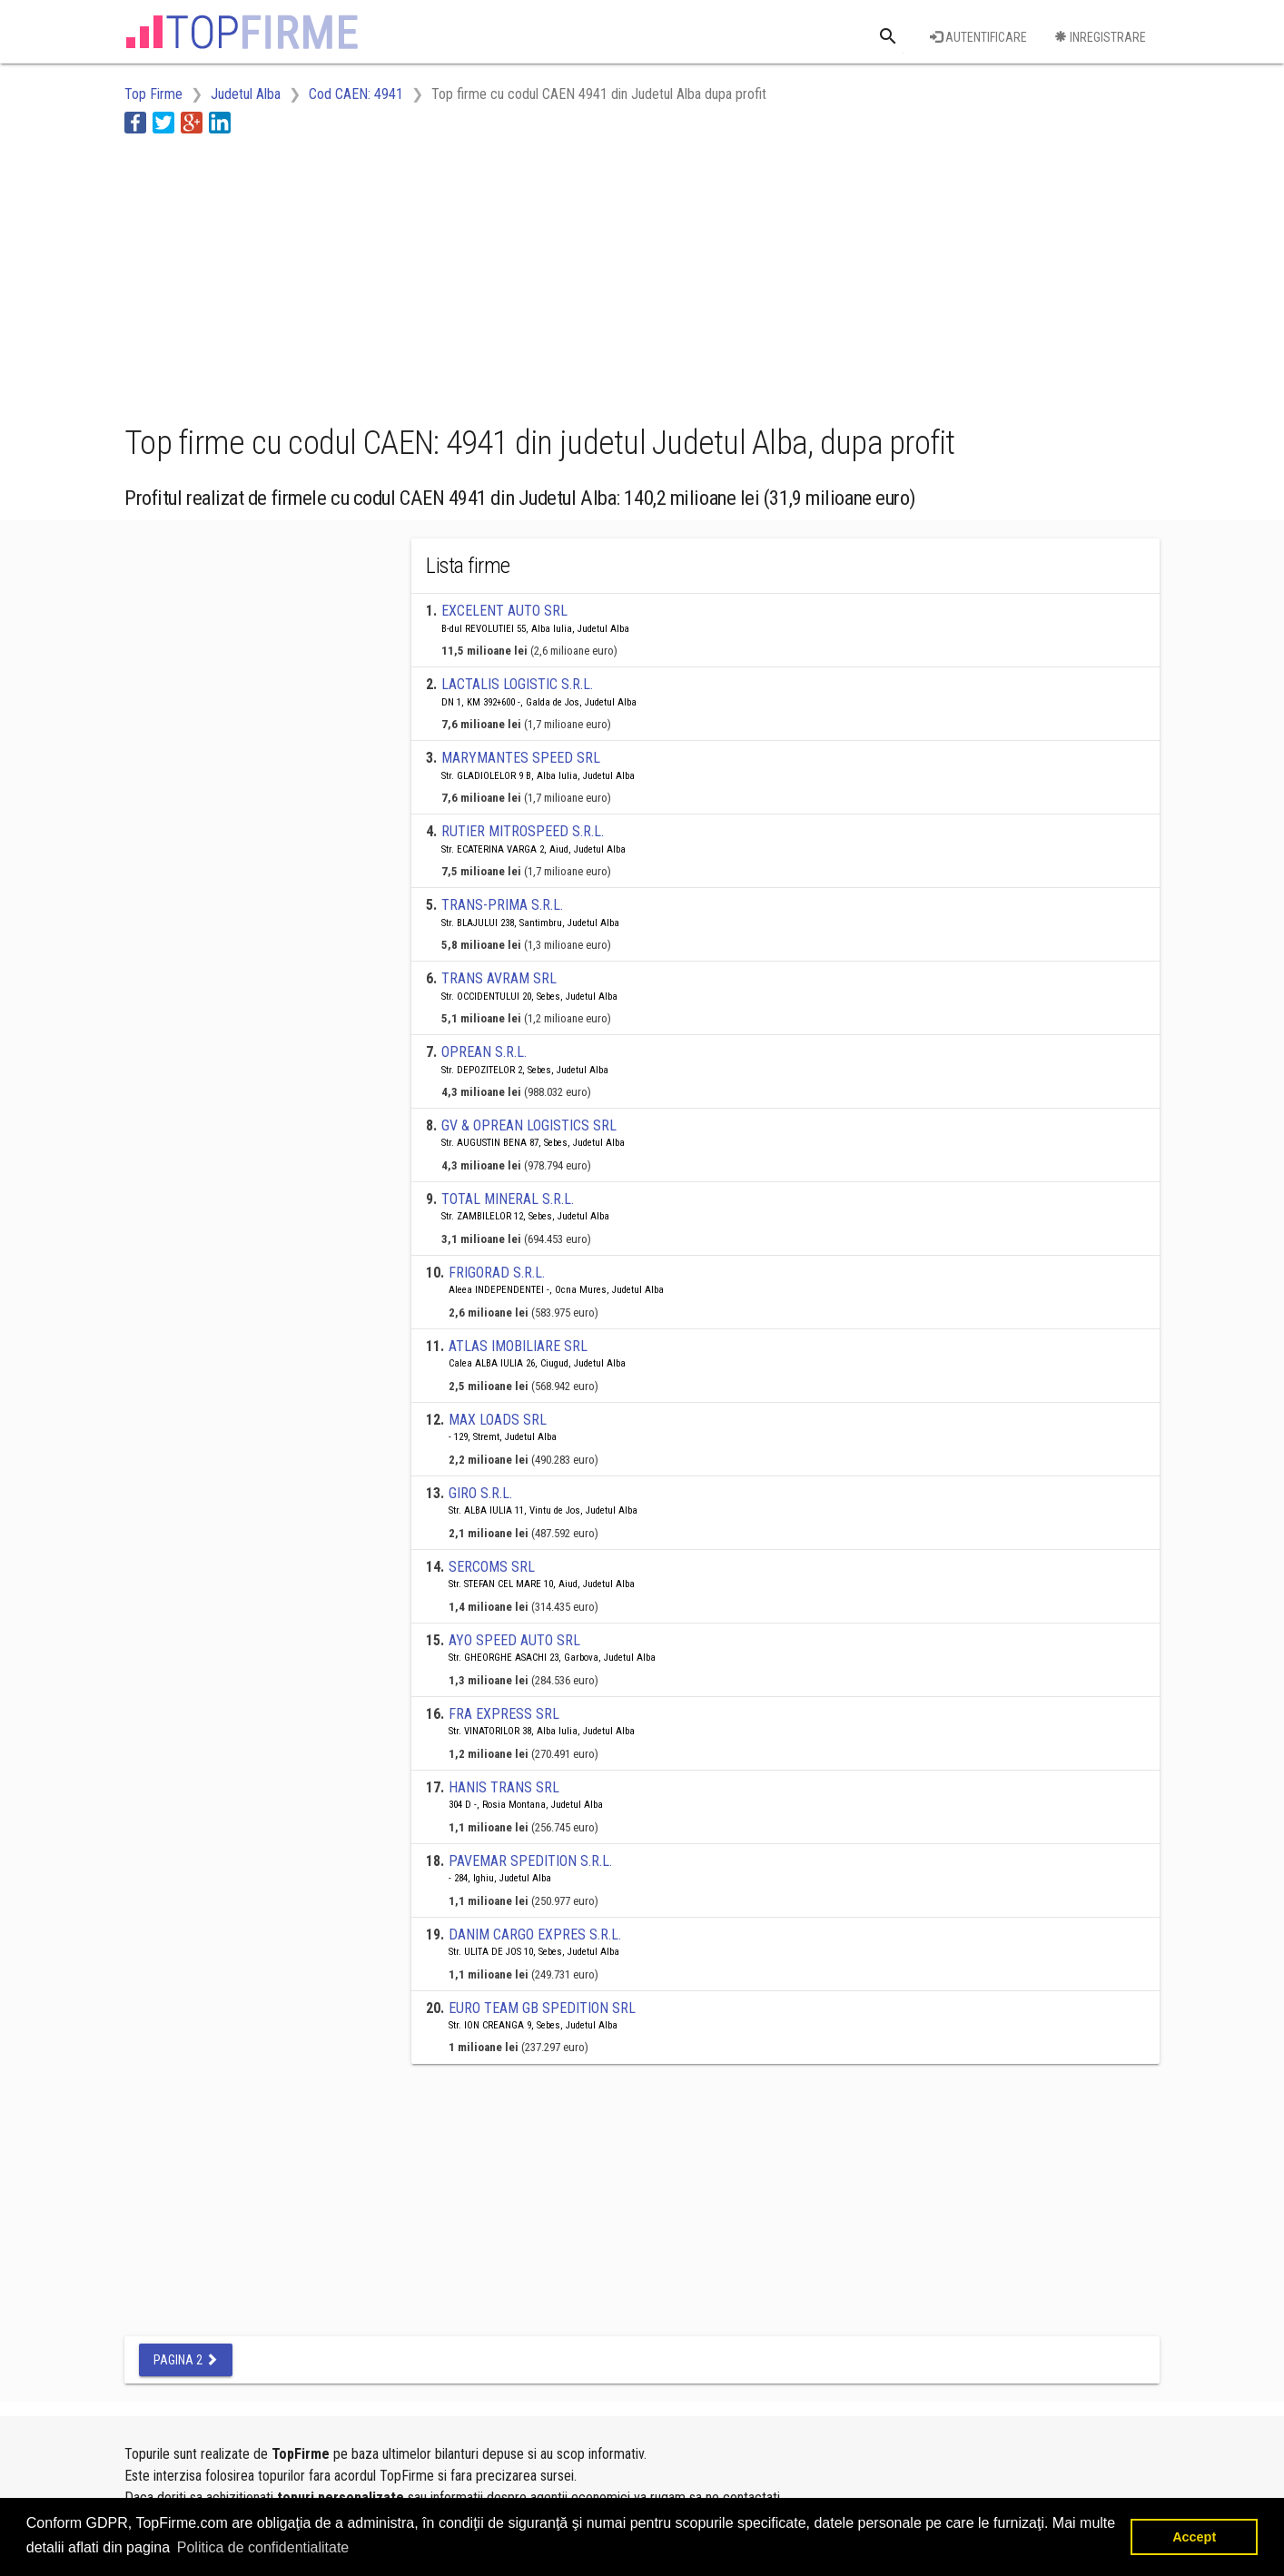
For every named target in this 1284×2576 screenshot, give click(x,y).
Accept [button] (1194, 2537)
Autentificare (978, 37)
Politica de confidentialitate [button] (263, 2547)
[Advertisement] (454, 275)
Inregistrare (1100, 37)
